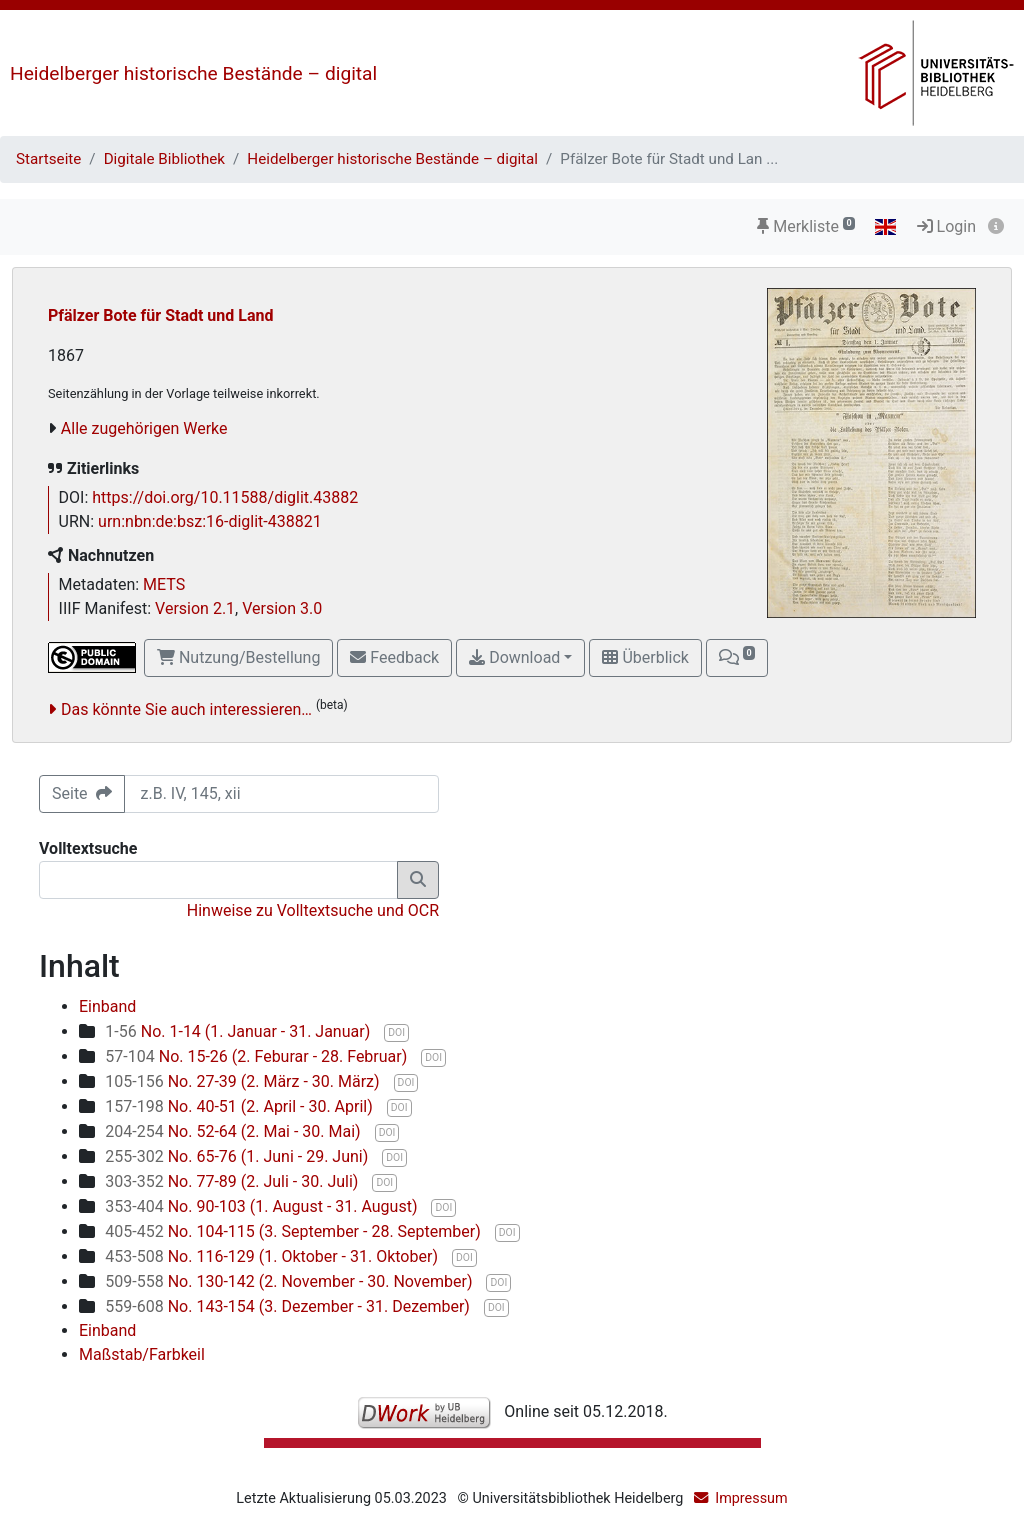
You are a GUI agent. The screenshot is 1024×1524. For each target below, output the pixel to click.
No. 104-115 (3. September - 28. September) (294, 1231)
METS (164, 584)
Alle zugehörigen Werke (144, 428)
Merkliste (806, 226)
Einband (107, 1006)
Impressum (751, 1498)
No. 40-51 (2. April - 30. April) (240, 1106)
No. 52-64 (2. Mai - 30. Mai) (234, 1131)
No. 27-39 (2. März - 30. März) (244, 1081)
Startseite (48, 159)
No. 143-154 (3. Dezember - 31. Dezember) (289, 1306)
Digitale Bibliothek (164, 159)
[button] (737, 658)
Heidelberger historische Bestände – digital (193, 73)
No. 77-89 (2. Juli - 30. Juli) (233, 1181)
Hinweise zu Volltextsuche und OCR (313, 910)
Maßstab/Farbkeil (142, 1354)
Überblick (645, 657)
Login (946, 226)
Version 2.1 (195, 608)
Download (514, 657)
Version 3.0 (282, 608)
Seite (82, 793)
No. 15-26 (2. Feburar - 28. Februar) (258, 1056)
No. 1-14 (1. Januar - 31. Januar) (239, 1031)
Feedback (394, 657)
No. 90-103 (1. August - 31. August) (263, 1206)
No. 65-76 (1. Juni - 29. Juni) (238, 1156)
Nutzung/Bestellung (238, 657)
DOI (396, 1032)
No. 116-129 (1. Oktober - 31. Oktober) (273, 1256)
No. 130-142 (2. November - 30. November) (290, 1281)
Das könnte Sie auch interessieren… (186, 709)
